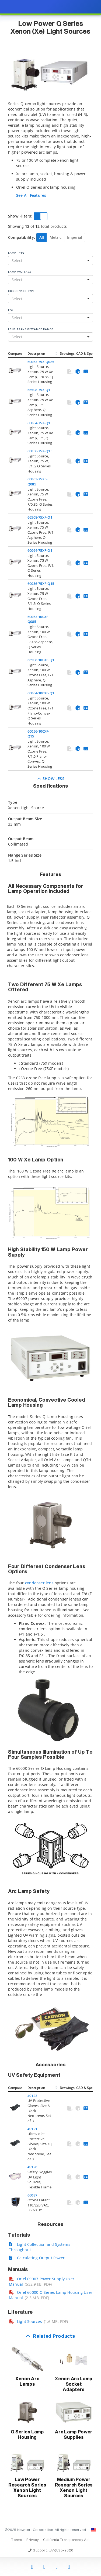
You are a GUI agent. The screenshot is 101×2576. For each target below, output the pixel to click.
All (41, 237)
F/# (10, 310)
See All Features (31, 195)
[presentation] (50, 1288)
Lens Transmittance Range (30, 329)
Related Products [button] (54, 2336)
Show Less (50, 778)
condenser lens (39, 1582)
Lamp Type (16, 252)
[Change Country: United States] (93, 2530)
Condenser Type (21, 291)
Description (36, 353)
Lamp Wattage (20, 272)
